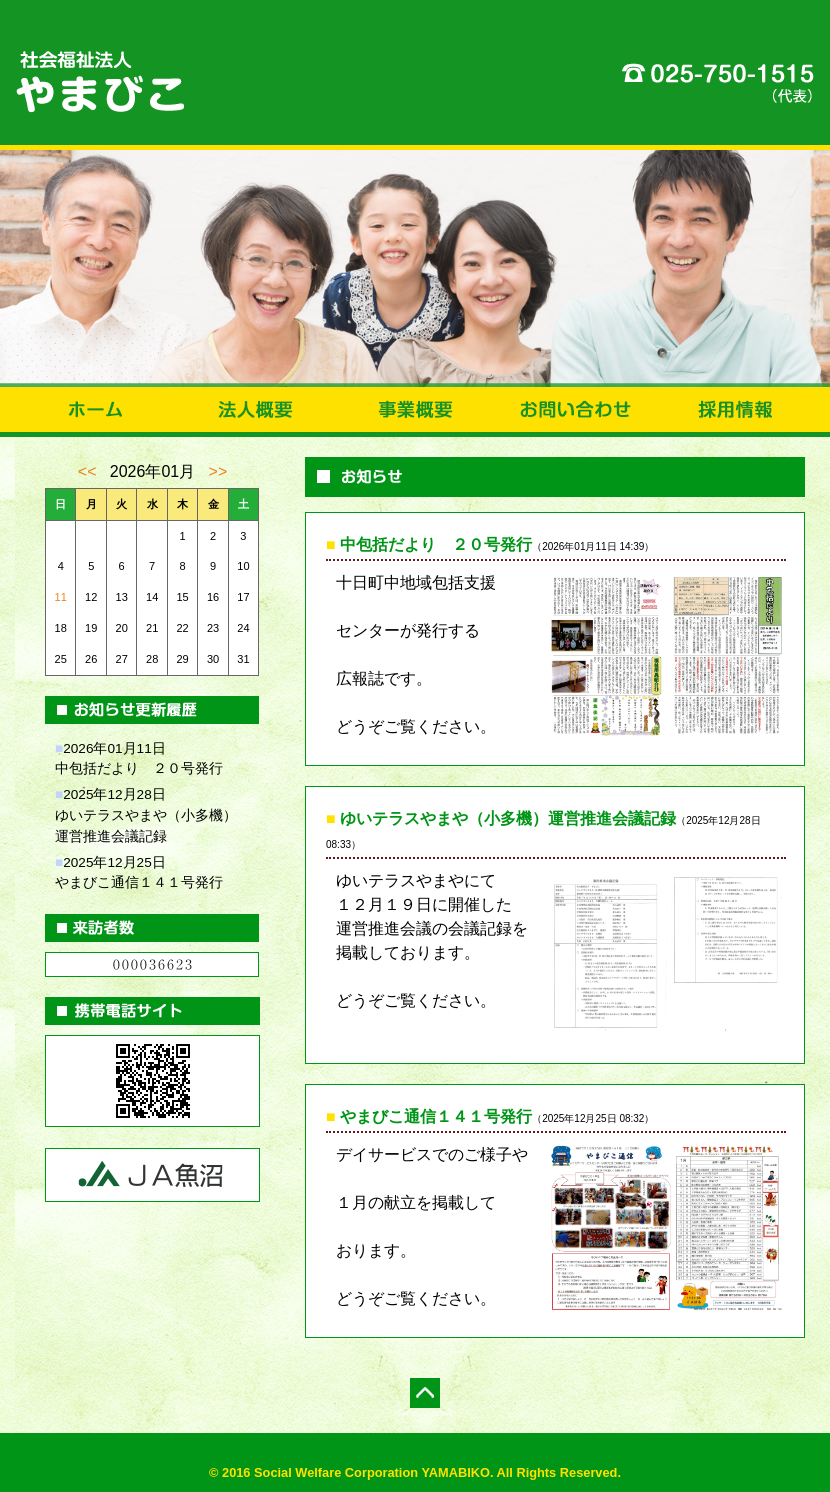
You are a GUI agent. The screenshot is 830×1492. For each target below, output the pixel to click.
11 (61, 597)
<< (87, 471)
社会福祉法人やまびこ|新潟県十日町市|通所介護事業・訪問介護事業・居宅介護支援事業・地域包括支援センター (415, 75)
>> (218, 471)
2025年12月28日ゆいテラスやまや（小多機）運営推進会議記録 (146, 815)
